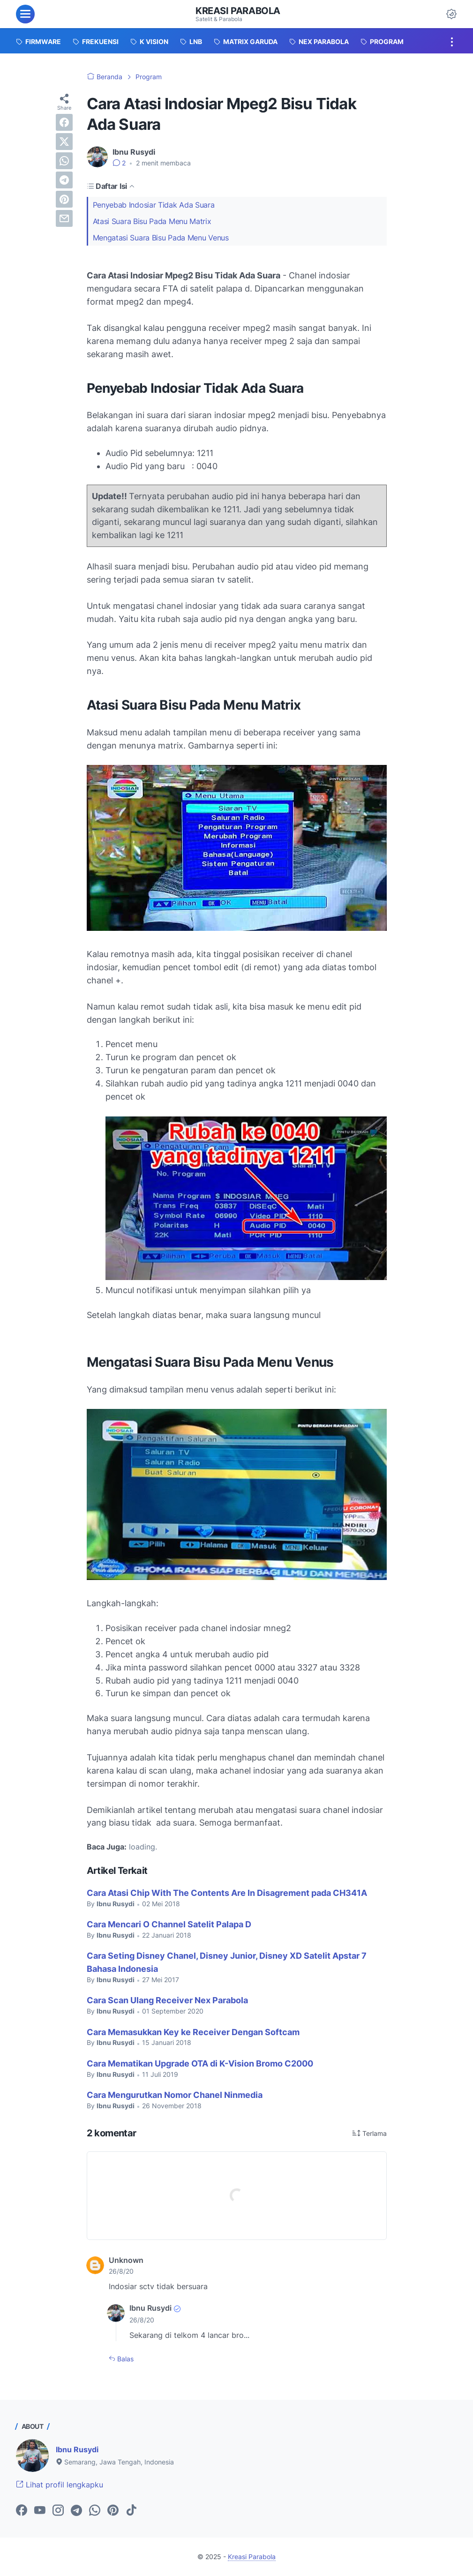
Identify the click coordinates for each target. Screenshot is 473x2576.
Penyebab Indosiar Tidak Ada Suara (154, 205)
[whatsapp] (64, 160)
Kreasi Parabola (237, 10)
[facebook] (64, 122)
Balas (124, 2358)
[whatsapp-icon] (94, 2511)
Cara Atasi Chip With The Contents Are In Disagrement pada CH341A (227, 1893)
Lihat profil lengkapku (59, 2484)
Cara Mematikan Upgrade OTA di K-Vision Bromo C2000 (200, 2063)
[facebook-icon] (21, 2511)
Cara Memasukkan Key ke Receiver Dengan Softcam (193, 2032)
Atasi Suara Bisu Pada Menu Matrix (152, 221)
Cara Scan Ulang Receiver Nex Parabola (167, 2000)
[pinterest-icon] (113, 2511)
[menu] (25, 14)
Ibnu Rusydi (77, 2449)
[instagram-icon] (58, 2511)
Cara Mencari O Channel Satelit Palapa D (169, 1924)
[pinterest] (64, 199)
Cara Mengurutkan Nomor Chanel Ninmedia (175, 2095)
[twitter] (64, 141)
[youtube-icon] (39, 2511)
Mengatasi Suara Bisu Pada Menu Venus (161, 237)
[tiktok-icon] (131, 2511)
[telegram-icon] (76, 2511)
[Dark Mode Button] (451, 14)
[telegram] (64, 180)
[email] (64, 218)
